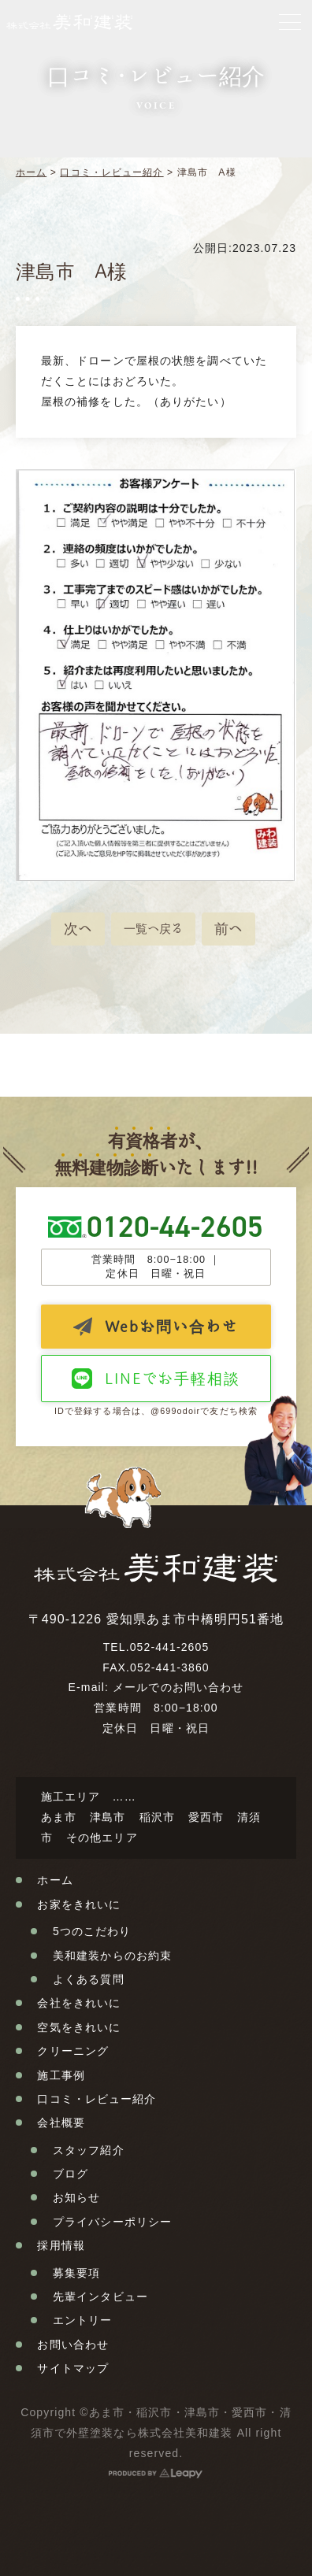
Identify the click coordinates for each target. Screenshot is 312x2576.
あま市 (58, 1817)
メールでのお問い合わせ (178, 1687)
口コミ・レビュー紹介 (111, 172)
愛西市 (206, 1817)
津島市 (107, 1817)
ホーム (31, 172)
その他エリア (102, 1837)
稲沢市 (157, 1817)
